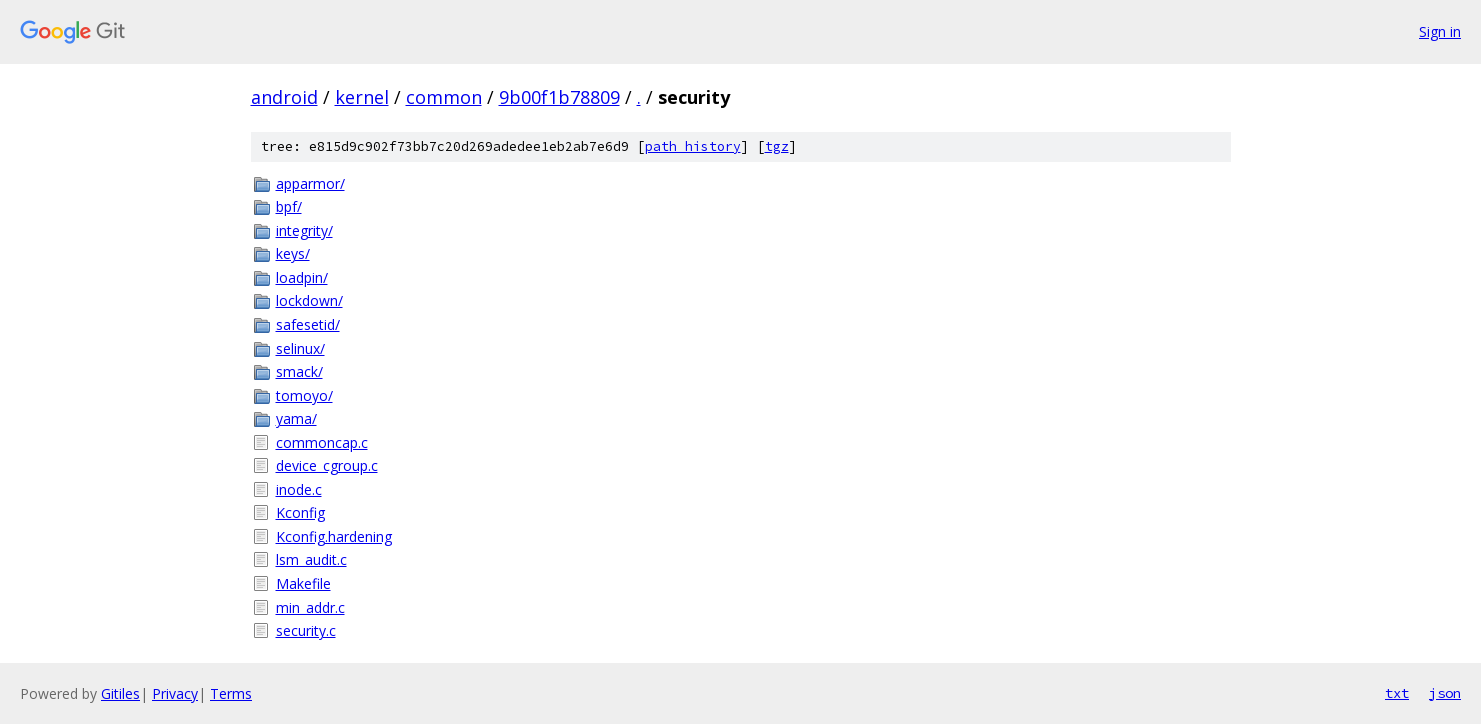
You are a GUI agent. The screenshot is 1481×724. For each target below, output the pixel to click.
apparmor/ (310, 183)
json (1445, 693)
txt (1397, 693)
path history (693, 146)
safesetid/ (308, 324)
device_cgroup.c (327, 465)
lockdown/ (309, 300)
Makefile (303, 583)
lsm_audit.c (311, 559)
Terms (231, 693)
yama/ (296, 418)
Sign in (1440, 31)
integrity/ (304, 230)
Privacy (175, 693)
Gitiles (120, 693)
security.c (306, 630)
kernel (362, 97)
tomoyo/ (304, 395)
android (284, 97)
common (444, 97)
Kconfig (300, 512)
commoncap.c (322, 442)
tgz (777, 146)
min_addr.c (310, 607)
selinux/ (300, 348)
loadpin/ (302, 277)
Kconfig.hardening (334, 536)
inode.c (299, 489)
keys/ (293, 253)
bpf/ (289, 206)
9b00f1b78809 (559, 97)
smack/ (299, 371)
